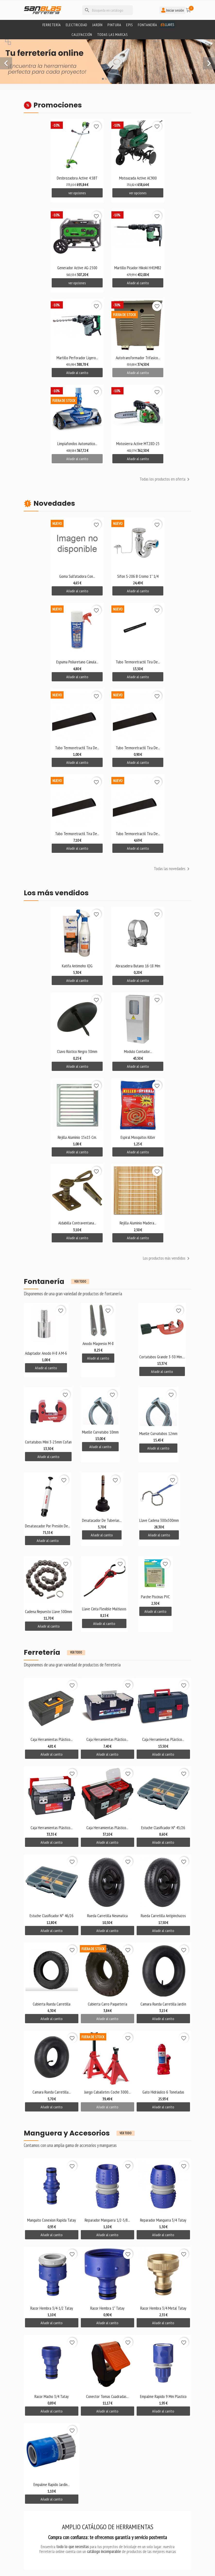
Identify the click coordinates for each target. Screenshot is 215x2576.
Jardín (97, 24)
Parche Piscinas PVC (155, 1596)
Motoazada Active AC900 (138, 178)
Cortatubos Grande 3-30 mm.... (162, 1356)
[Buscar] (107, 10)
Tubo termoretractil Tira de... (138, 662)
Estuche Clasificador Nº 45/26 (163, 1827)
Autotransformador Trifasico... (138, 357)
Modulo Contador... (138, 1051)
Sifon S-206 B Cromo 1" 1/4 (137, 576)
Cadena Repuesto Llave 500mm (48, 1611)
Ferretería (51, 24)
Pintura (114, 24)
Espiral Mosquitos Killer (138, 1137)
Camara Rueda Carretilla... (52, 2092)
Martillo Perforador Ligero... (77, 357)
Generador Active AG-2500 (77, 267)
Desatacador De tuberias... (102, 1520)
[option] (107, 58)
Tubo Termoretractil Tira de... (138, 833)
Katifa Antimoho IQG (77, 965)
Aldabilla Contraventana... (77, 1223)
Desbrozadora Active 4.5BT (77, 178)
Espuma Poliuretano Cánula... (77, 662)
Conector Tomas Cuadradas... (107, 2396)
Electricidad (77, 24)
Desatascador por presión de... (47, 1526)
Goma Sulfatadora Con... (77, 576)
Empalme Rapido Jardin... (51, 2484)
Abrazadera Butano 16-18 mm (138, 965)
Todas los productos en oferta (165, 479)
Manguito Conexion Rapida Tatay (51, 2220)
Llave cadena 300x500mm (159, 1520)
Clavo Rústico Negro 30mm (77, 1051)
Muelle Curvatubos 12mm (158, 1433)
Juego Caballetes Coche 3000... (107, 2092)
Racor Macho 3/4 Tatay (51, 2396)
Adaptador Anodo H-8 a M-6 (46, 1353)
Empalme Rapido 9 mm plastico (163, 2396)
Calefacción (82, 34)
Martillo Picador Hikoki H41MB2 (137, 267)
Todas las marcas (112, 34)
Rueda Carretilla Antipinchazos (163, 1915)
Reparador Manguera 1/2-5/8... (107, 2220)
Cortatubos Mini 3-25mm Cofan (48, 1442)
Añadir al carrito (138, 282)
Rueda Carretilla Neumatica (107, 1915)
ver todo (80, 1282)
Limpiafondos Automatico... (77, 443)
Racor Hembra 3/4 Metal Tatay (163, 2308)
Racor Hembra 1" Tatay (107, 2308)
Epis (129, 24)
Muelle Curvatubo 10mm (100, 1432)
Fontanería (147, 24)
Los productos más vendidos (167, 1258)
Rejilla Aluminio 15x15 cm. (77, 1137)
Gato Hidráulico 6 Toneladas (163, 2092)
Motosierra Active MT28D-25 (138, 443)
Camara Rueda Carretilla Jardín (163, 2004)
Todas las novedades (172, 869)
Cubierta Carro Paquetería (107, 2004)
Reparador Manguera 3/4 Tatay (163, 2220)
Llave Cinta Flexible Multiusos (104, 1608)
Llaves (167, 24)
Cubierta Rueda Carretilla (51, 2004)
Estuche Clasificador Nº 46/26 (52, 1915)
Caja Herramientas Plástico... (52, 1739)
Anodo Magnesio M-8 (98, 1343)
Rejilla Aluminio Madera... (138, 1223)
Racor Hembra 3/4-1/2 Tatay (51, 2308)
